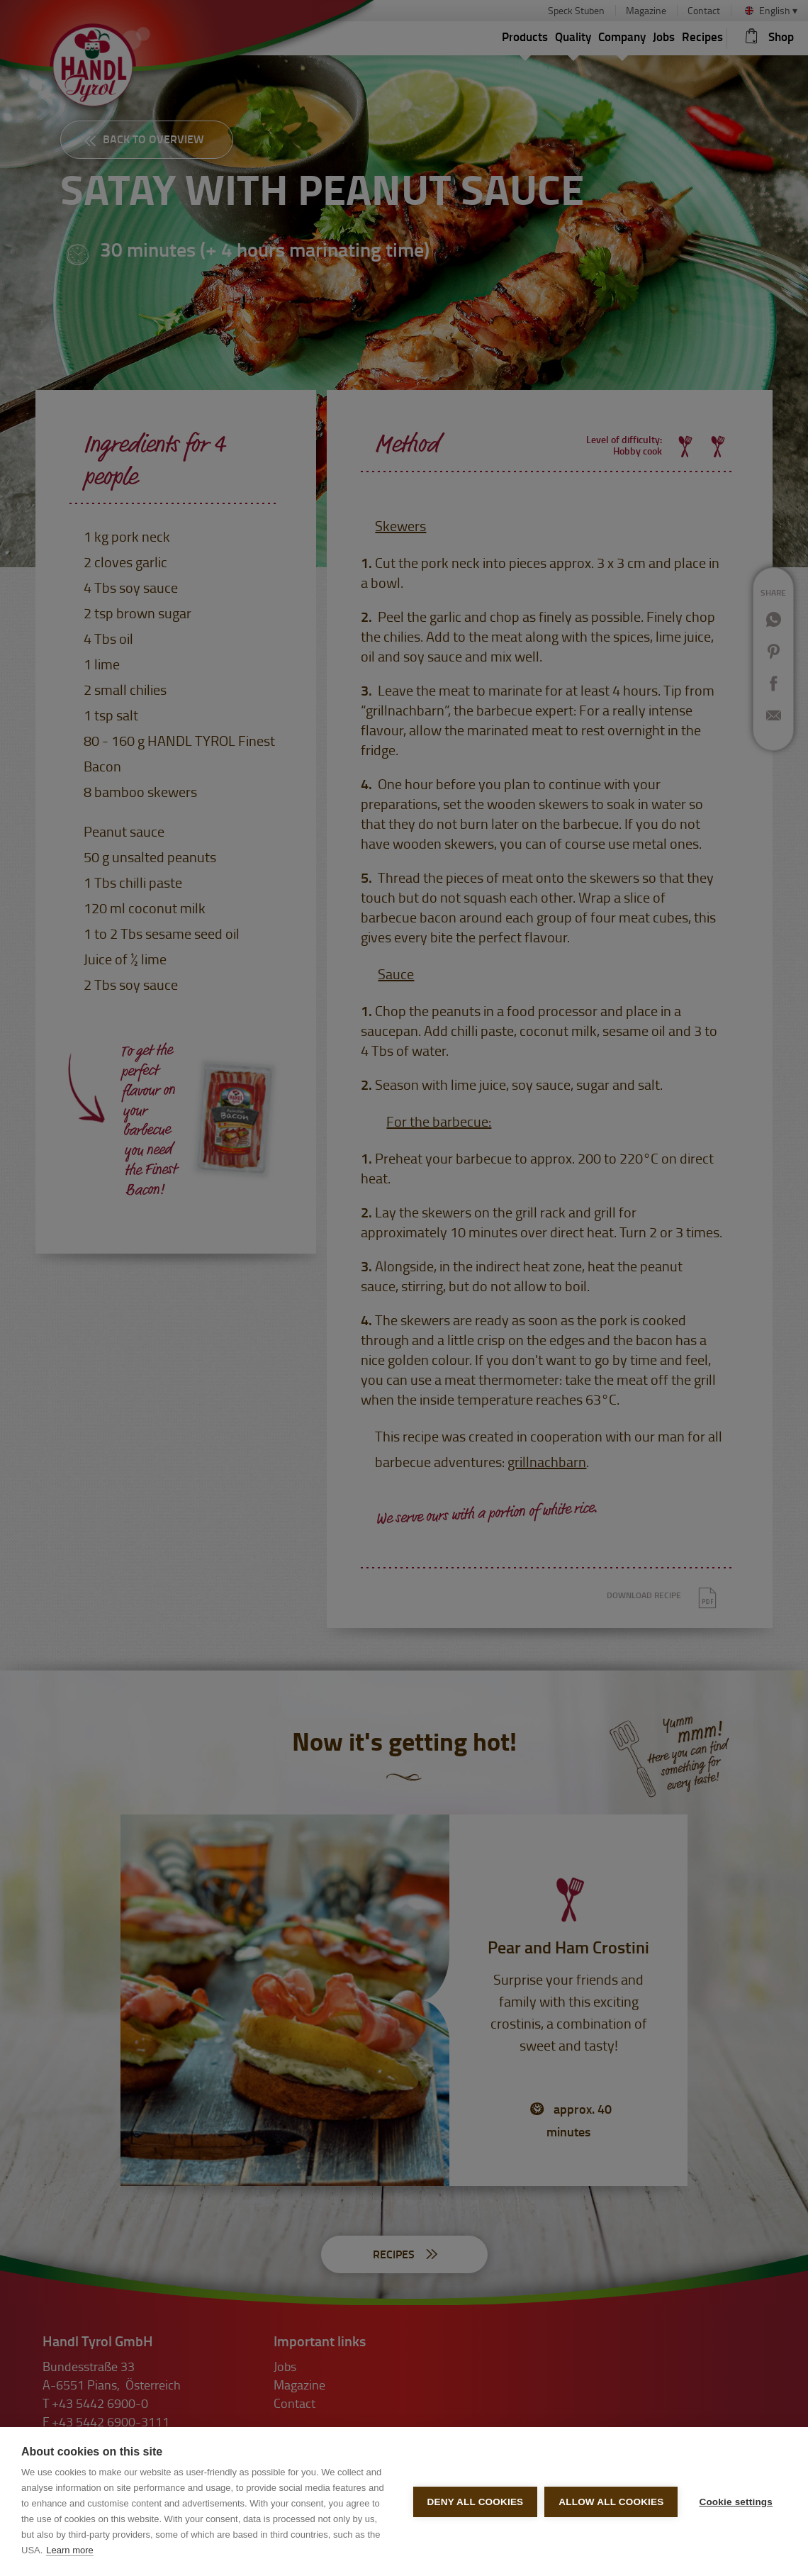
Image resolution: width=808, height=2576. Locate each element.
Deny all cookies (475, 2502)
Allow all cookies (611, 2502)
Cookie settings (736, 2502)
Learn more (69, 2550)
